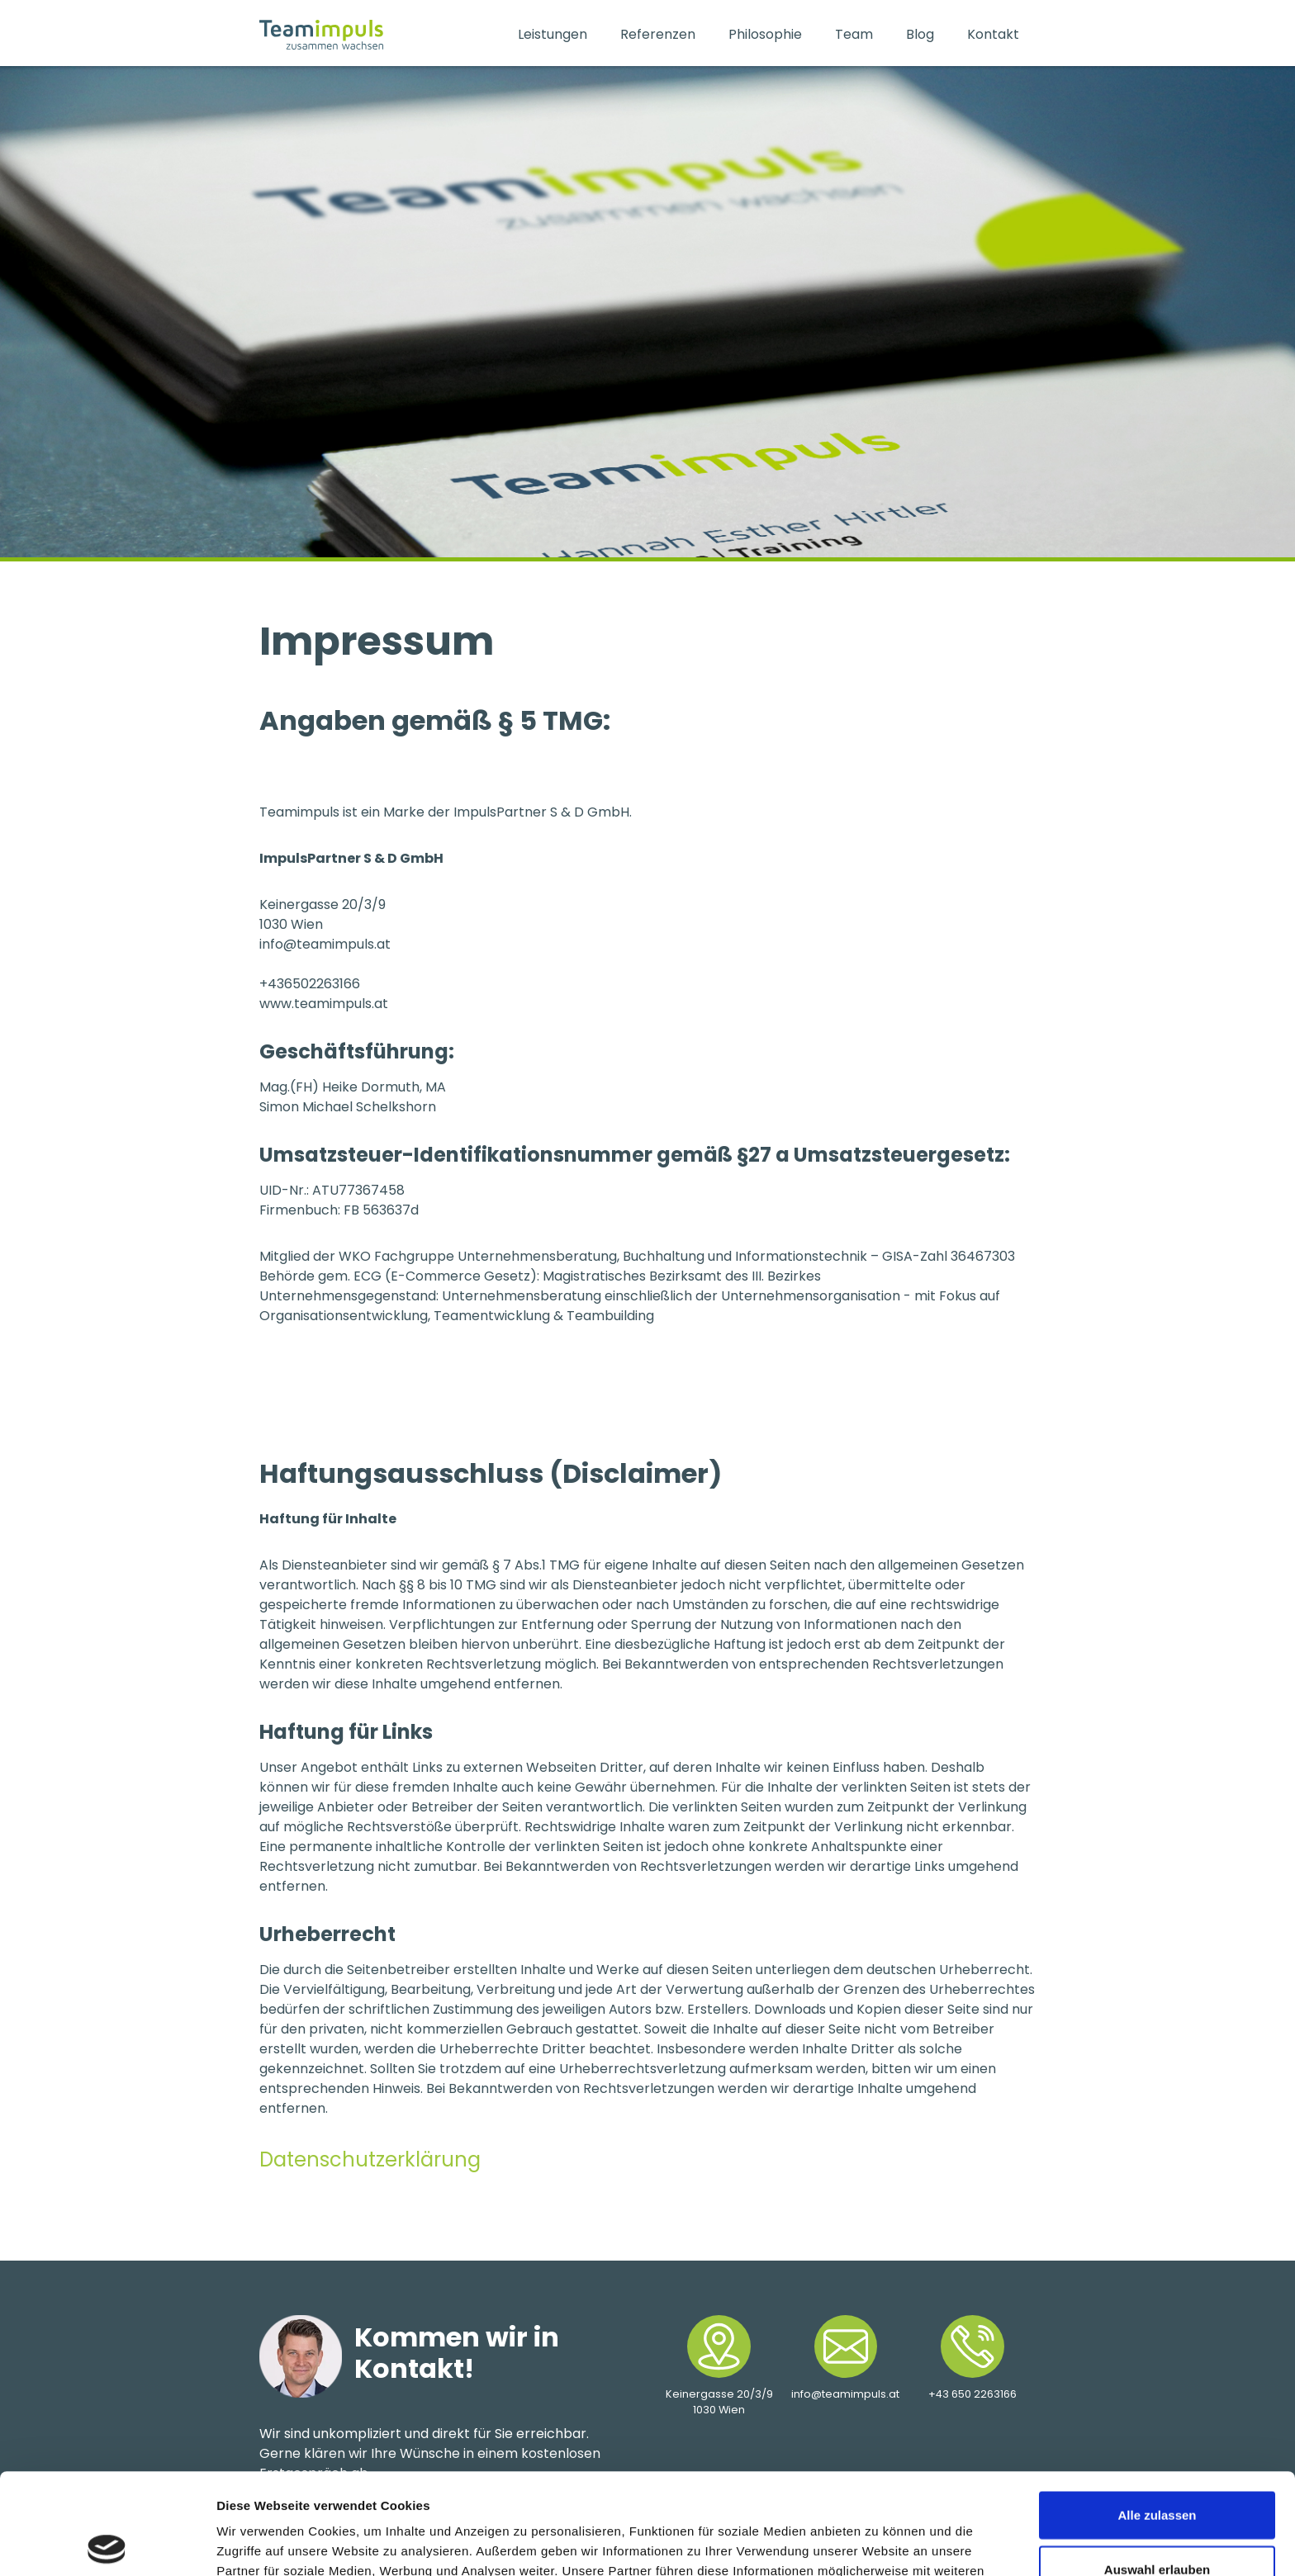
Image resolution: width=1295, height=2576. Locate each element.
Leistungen (552, 34)
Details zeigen (878, 2543)
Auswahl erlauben (1157, 2468)
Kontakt (993, 34)
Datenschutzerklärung (370, 2159)
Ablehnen (1157, 2522)
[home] (380, 35)
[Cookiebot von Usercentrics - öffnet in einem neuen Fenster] (107, 2543)
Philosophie (765, 34)
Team (854, 34)
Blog (920, 34)
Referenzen (657, 34)
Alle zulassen (1156, 2414)
